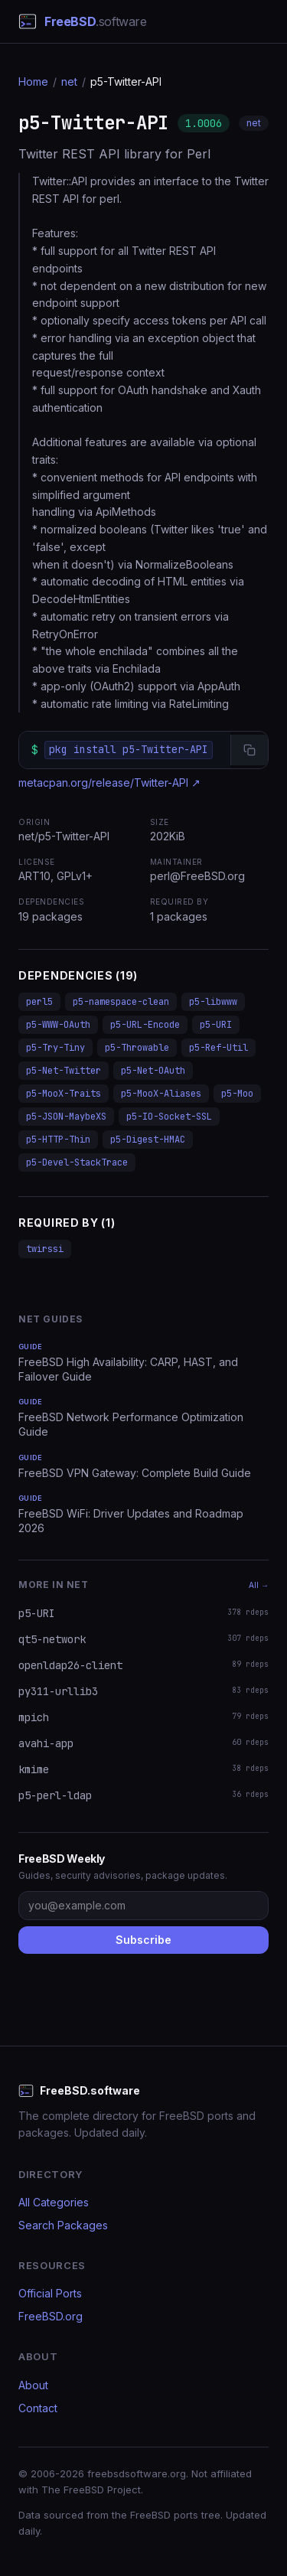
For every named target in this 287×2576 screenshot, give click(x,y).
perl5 (39, 1002)
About (33, 2385)
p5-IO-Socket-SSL (169, 1116)
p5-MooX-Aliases (161, 1093)
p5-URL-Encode (145, 1025)
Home (33, 81)
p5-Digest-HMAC (147, 1139)
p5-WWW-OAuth (58, 1025)
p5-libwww (213, 1002)
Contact (37, 2408)
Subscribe (143, 1939)
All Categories (53, 2202)
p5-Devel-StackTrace (77, 1162)
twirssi (45, 1249)
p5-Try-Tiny (55, 1048)
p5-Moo (237, 1093)
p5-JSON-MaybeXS (66, 1116)
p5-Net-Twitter (63, 1071)
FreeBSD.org (50, 2316)
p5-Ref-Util (218, 1048)
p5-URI (216, 1025)
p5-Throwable (137, 1048)
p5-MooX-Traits (63, 1093)
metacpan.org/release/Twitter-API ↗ (109, 782)
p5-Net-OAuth (153, 1071)
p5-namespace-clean (121, 1002)
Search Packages (63, 2225)
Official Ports (50, 2293)
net (69, 81)
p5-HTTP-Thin (58, 1139)
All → (259, 1585)
